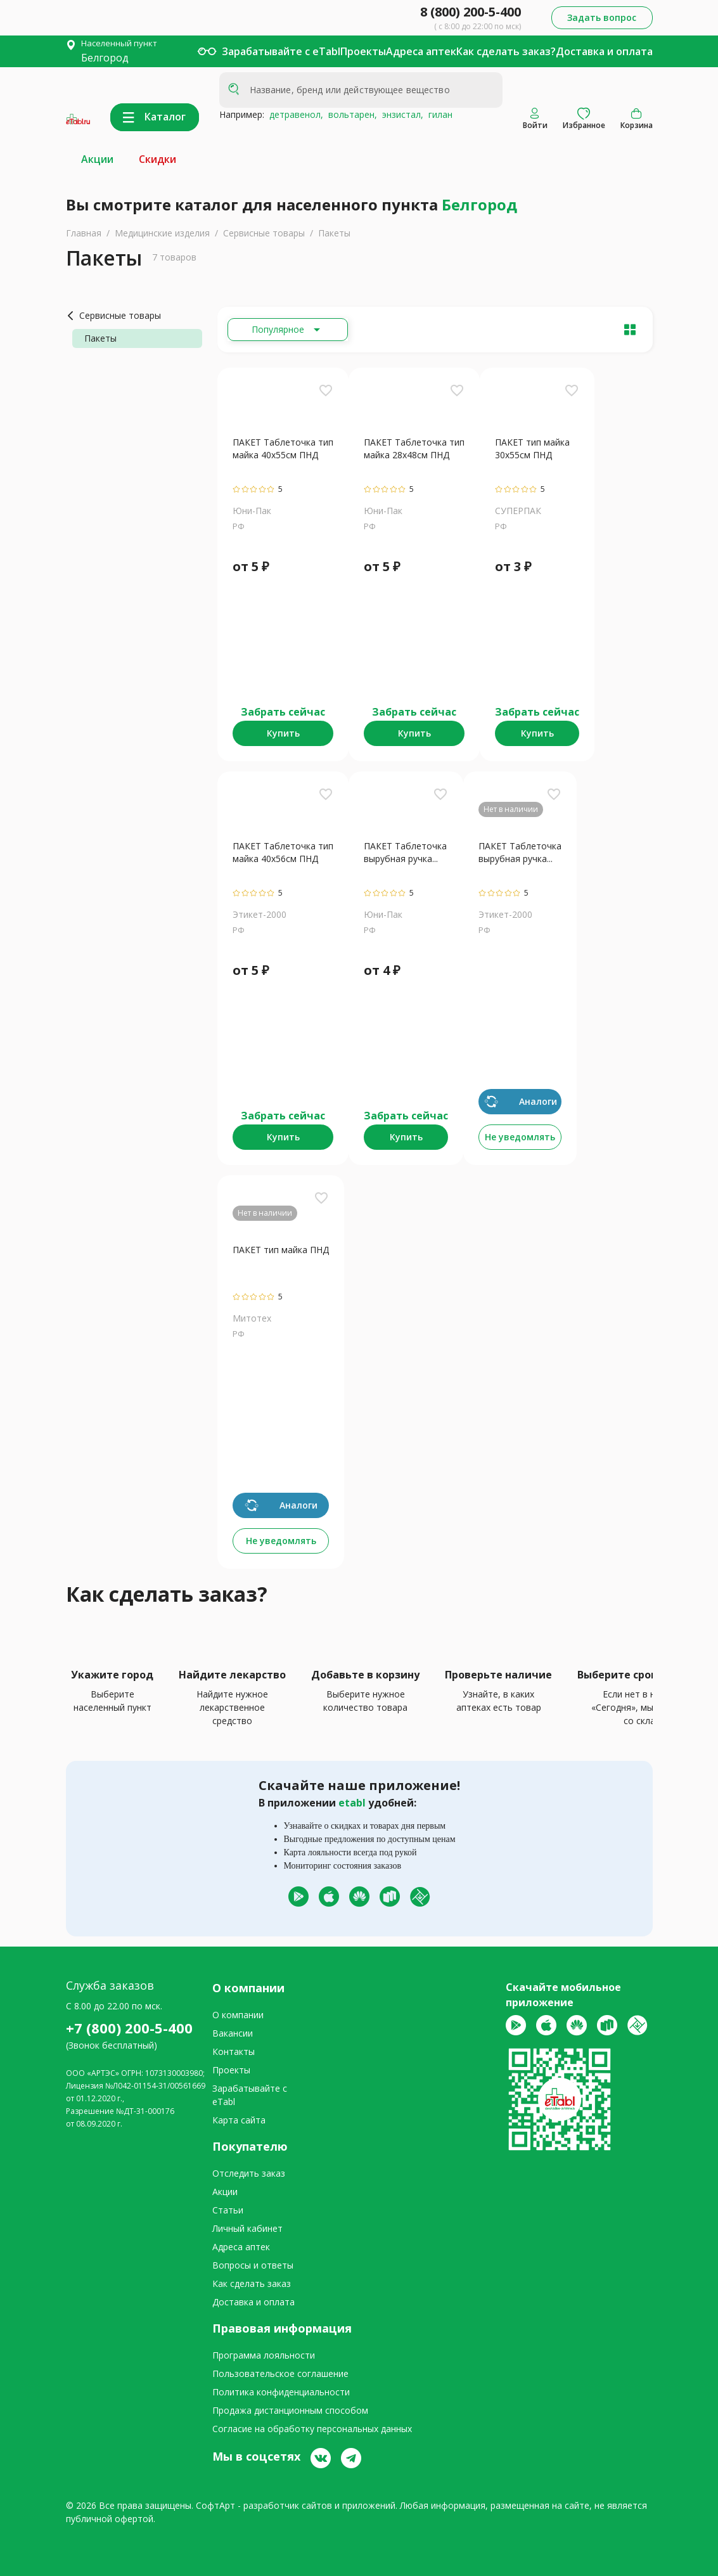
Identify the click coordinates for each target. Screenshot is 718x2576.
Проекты (363, 51)
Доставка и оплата (604, 51)
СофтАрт (215, 2505)
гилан (437, 114)
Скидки (157, 159)
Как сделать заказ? (506, 51)
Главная (83, 233)
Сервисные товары (264, 233)
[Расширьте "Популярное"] (288, 329)
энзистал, (400, 114)
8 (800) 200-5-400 (470, 11)
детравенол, (293, 114)
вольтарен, (350, 114)
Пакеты (334, 233)
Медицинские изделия (162, 233)
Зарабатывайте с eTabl (281, 51)
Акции (97, 159)
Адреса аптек (421, 51)
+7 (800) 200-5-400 (129, 2027)
